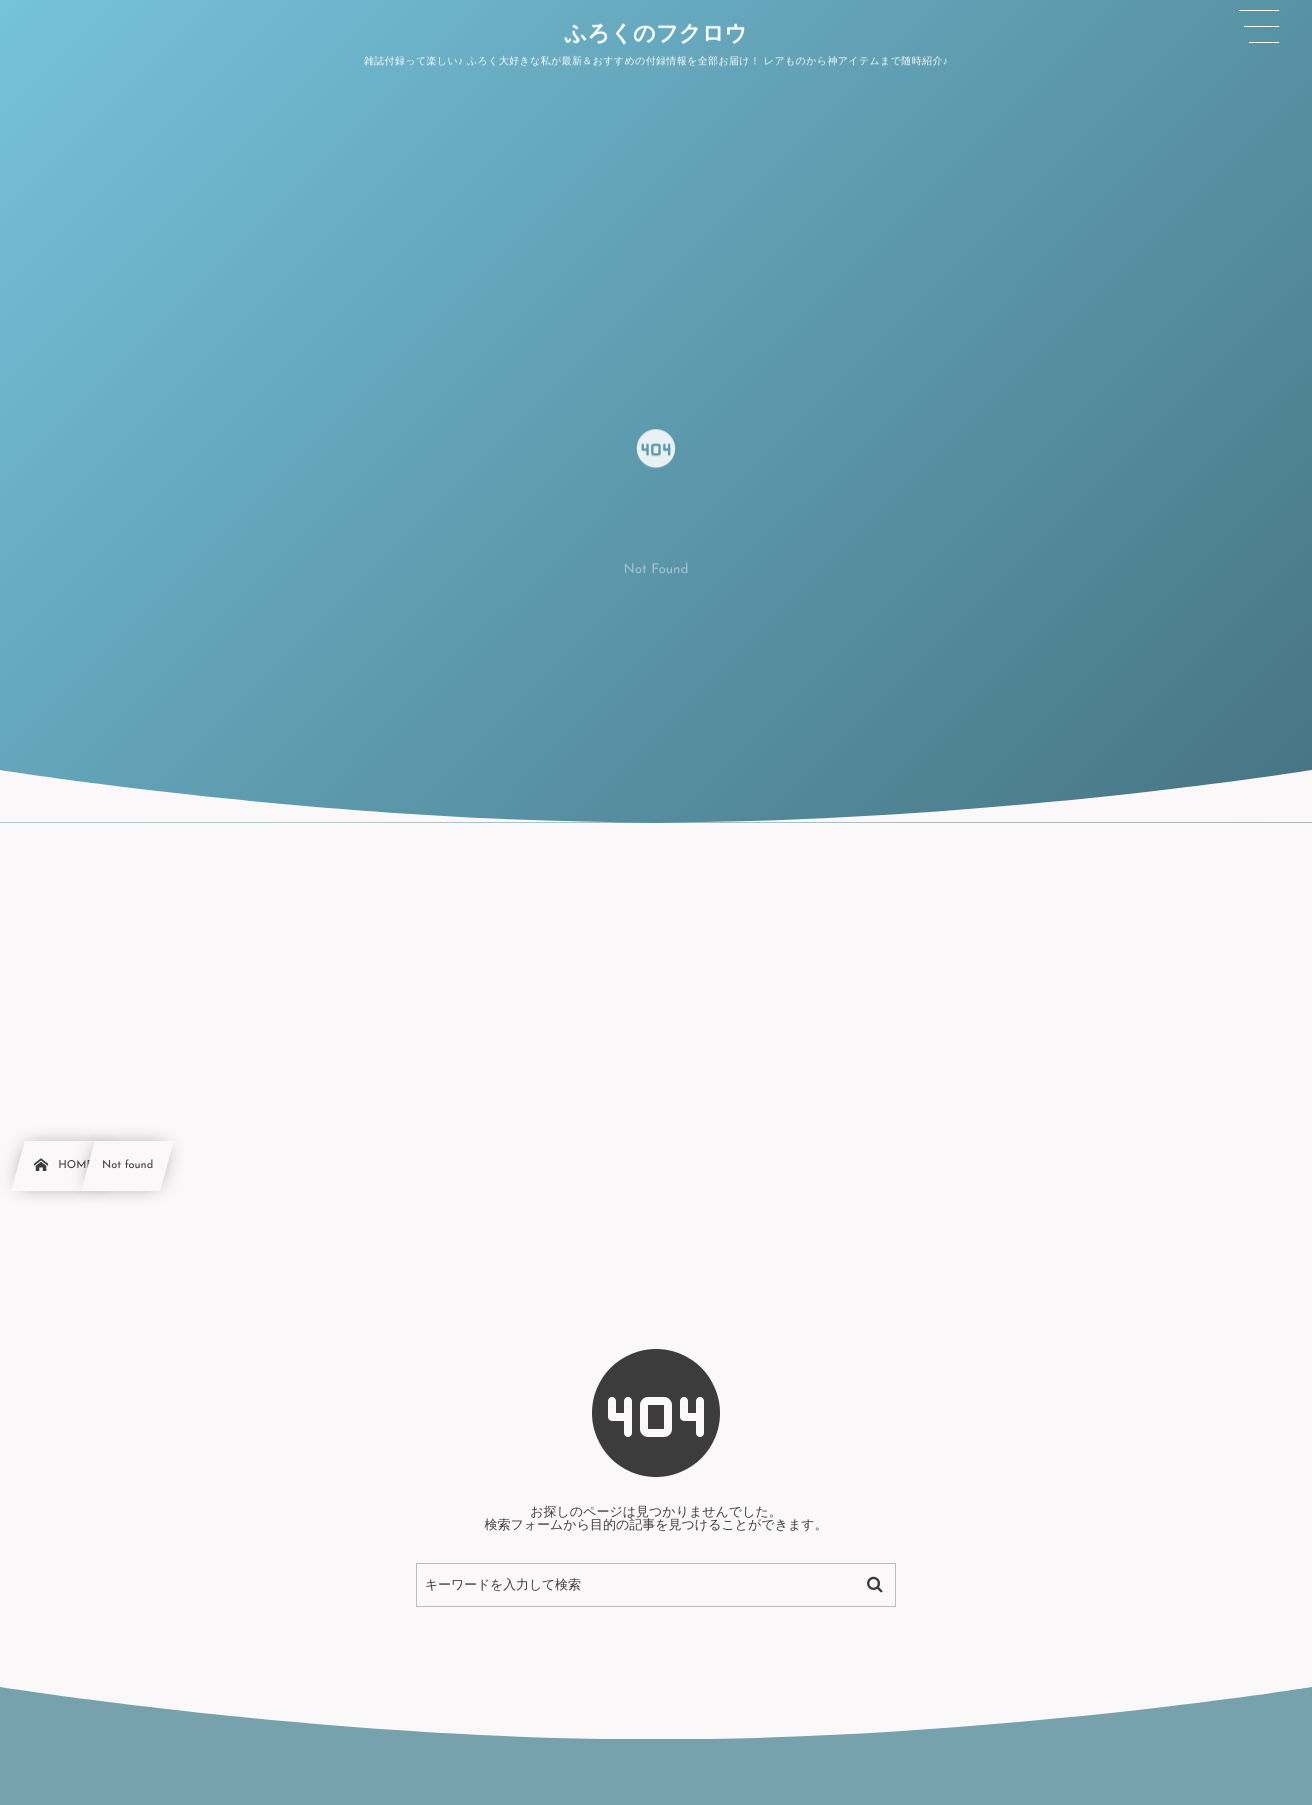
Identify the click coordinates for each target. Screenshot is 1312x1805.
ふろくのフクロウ (655, 35)
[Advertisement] (656, 973)
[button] (1259, 27)
